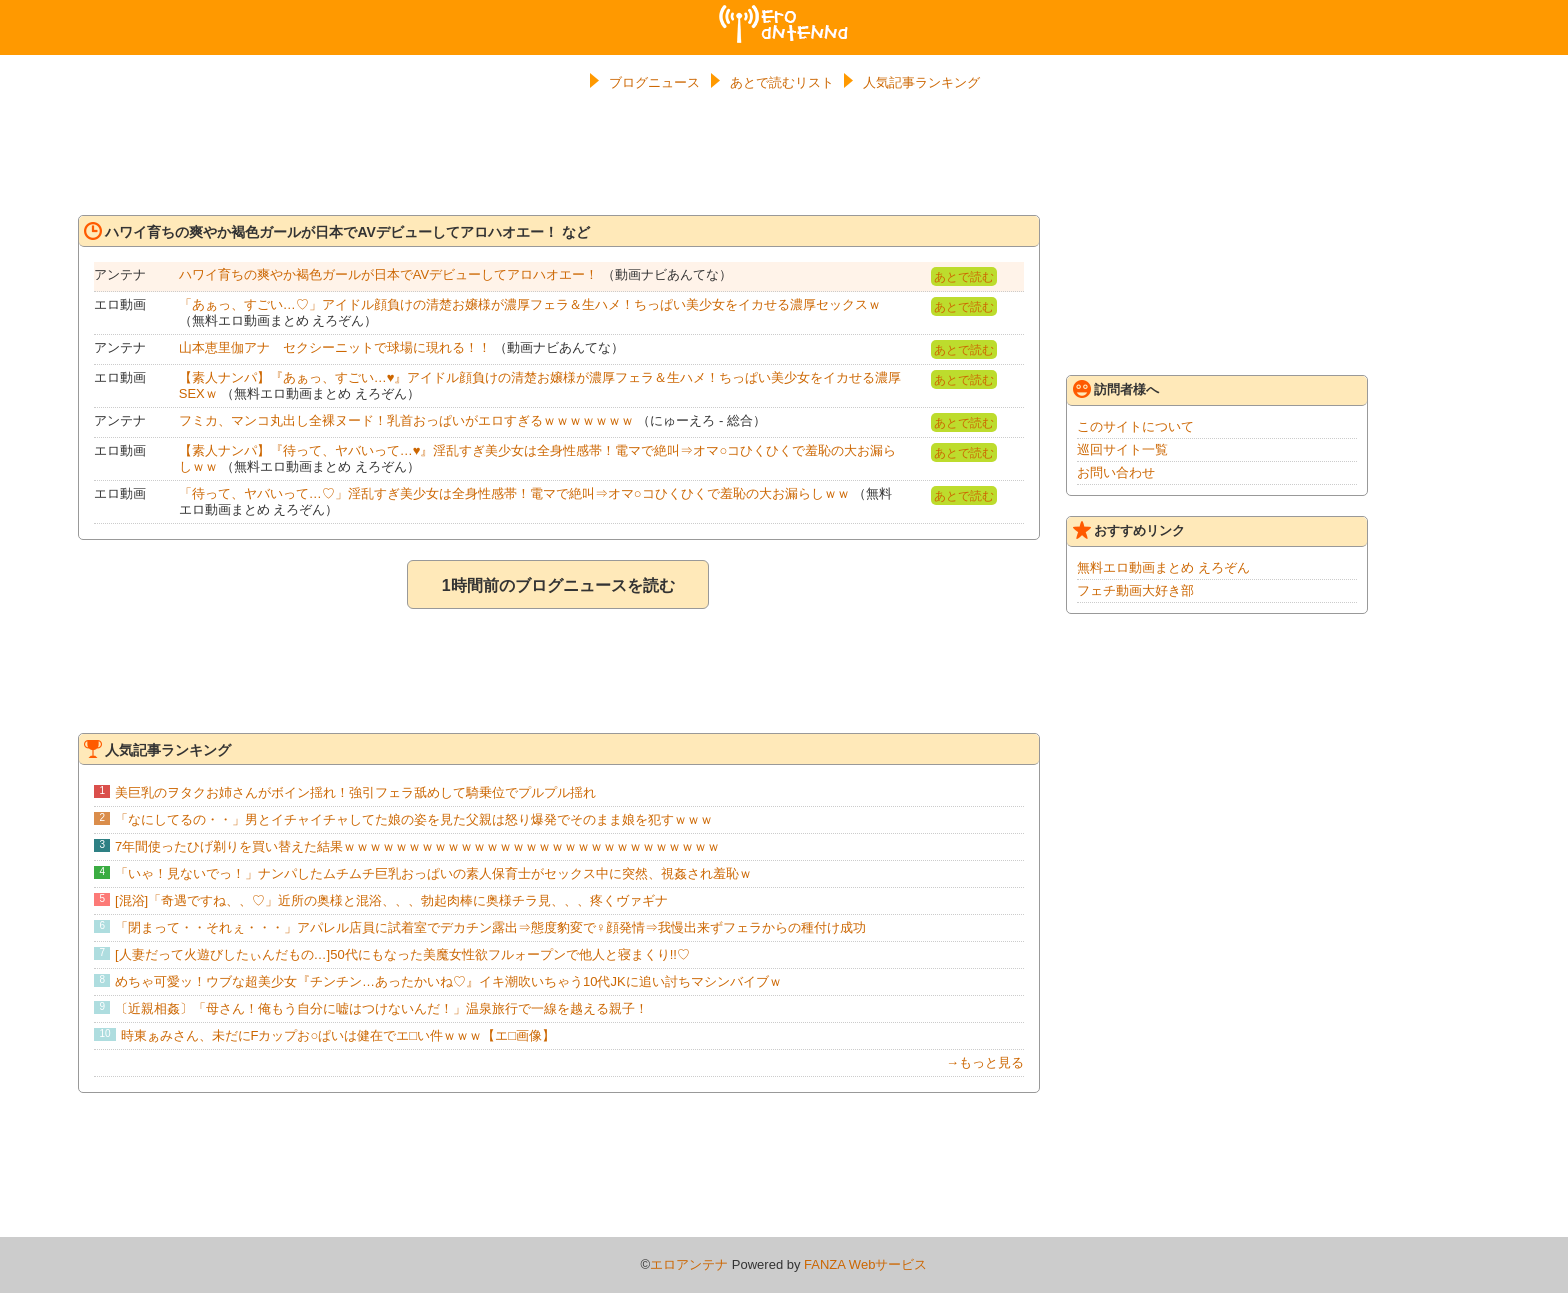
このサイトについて (1135, 426)
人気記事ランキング (921, 82)
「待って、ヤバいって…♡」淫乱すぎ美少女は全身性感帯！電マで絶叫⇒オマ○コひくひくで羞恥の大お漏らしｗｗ (514, 493)
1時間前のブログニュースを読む (558, 585)
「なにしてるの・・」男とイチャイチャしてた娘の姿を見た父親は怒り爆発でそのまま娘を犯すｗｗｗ (414, 819)
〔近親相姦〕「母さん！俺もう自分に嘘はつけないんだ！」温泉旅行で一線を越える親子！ (381, 1008)
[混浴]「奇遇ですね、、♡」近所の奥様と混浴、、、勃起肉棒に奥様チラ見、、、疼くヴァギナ (391, 900)
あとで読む (964, 277)
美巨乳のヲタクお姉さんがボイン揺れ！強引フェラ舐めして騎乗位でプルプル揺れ (355, 792)
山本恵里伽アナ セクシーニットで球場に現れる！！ (335, 347)
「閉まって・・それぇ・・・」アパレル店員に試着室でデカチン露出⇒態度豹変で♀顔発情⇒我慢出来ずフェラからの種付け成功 (490, 927)
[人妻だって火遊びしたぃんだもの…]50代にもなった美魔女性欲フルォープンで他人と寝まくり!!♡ (402, 954)
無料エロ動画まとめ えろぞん (1163, 567)
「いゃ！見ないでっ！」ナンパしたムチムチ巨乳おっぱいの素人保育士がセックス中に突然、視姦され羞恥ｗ (433, 873)
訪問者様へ (1116, 389)
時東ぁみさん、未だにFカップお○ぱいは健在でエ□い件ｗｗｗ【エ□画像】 (338, 1035)
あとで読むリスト (782, 82)
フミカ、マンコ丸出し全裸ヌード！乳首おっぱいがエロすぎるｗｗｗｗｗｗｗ (406, 420)
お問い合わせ (1116, 472)
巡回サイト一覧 (1122, 449)
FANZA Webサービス (865, 1264)
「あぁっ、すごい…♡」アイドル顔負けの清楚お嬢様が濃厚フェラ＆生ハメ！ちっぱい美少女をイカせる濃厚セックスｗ (530, 304)
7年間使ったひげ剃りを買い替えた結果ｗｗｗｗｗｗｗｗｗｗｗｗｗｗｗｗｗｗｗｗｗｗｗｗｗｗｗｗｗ (417, 846)
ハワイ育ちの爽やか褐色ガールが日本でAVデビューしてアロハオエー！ (388, 274)
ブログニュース (654, 82)
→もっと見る (985, 1062)
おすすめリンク (1129, 530)
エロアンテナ (784, 13)
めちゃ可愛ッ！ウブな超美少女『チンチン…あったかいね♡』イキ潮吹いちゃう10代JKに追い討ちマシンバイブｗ (448, 981)
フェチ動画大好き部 (1135, 590)
